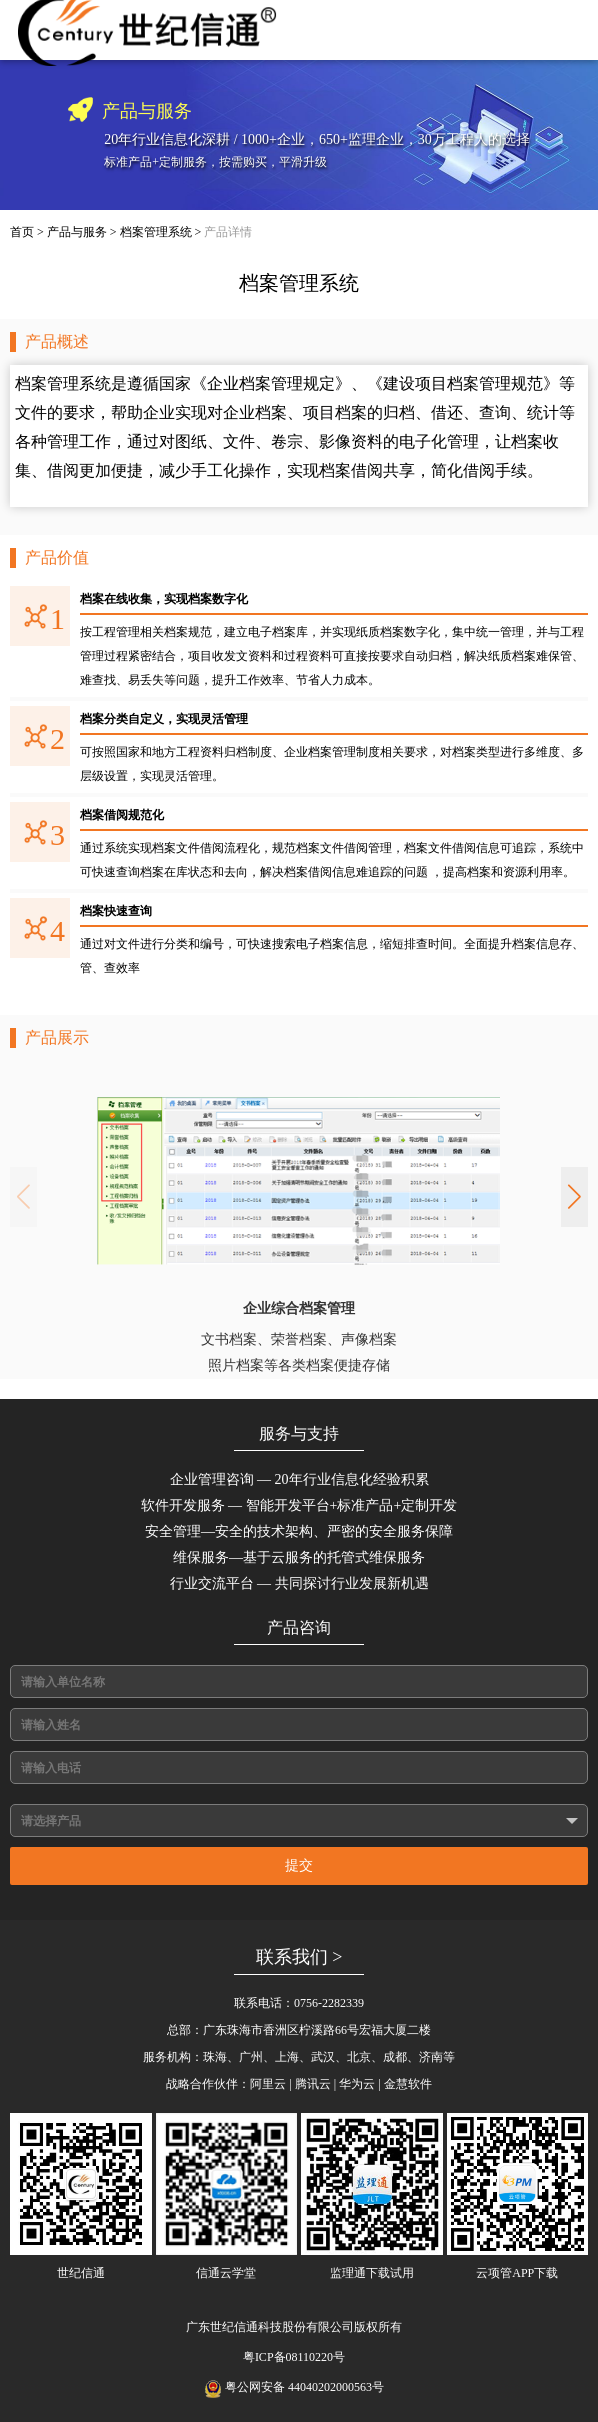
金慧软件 (408, 2084)
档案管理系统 (156, 232)
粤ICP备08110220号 (294, 2357)
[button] (574, 1197)
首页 (22, 232)
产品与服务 (77, 232)
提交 (299, 1865)
